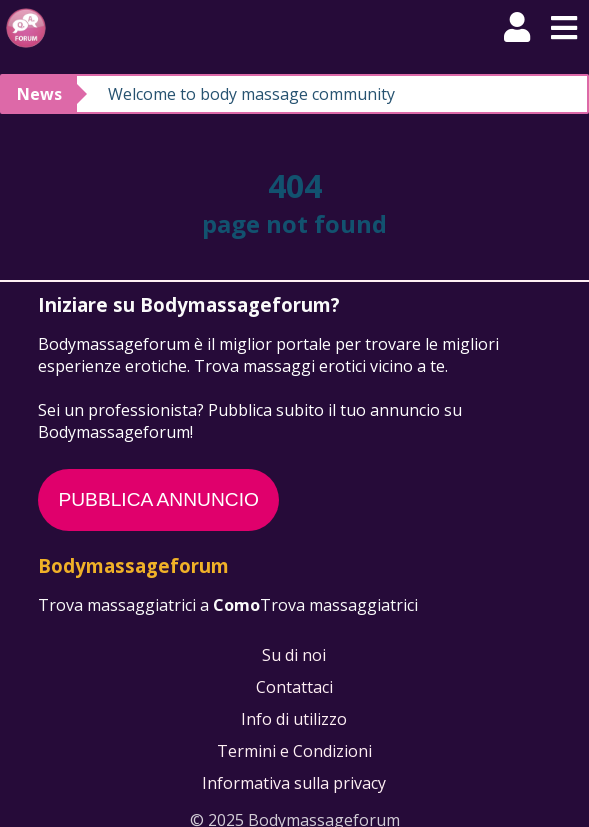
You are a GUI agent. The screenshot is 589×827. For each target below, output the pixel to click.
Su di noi (295, 655)
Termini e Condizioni (294, 751)
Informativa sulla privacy (295, 783)
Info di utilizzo (295, 719)
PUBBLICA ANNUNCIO (158, 499)
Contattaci (294, 687)
